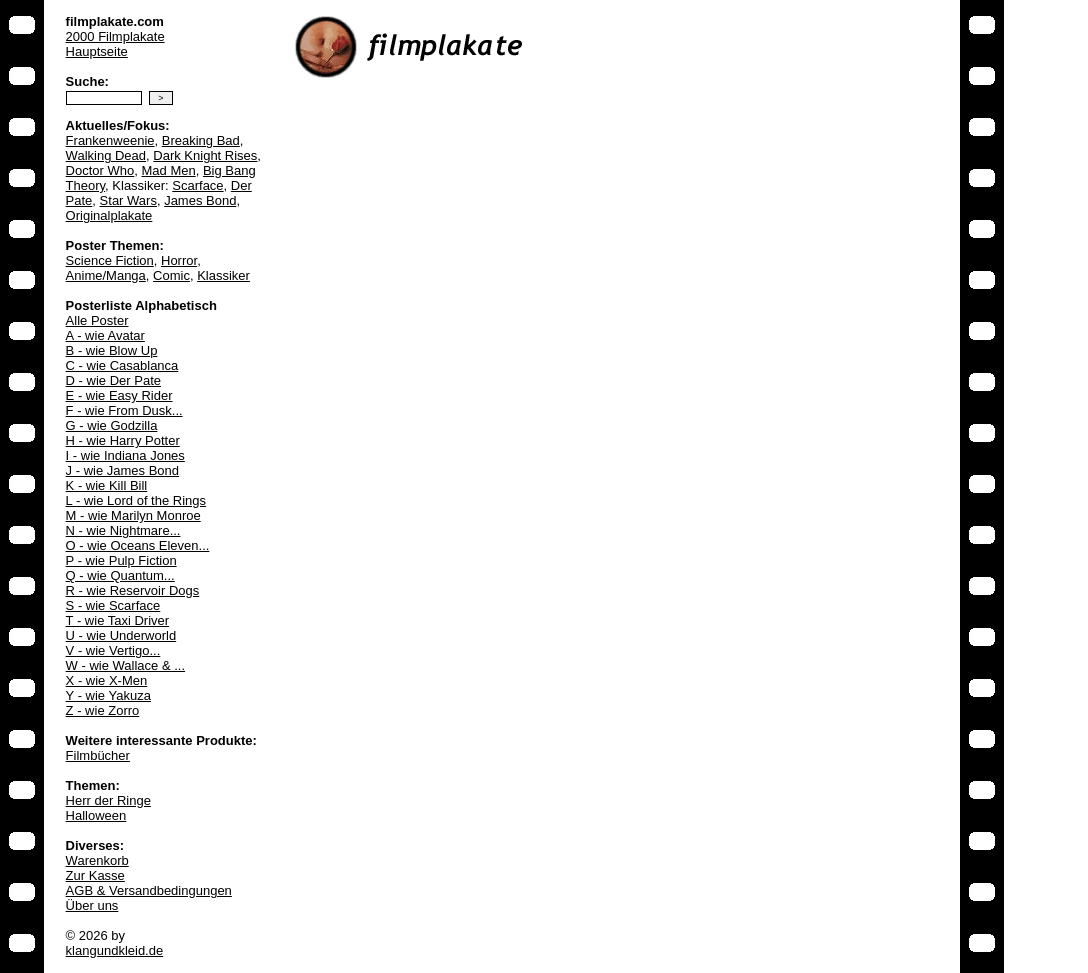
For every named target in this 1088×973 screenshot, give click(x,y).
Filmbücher (98, 755)
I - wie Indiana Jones (125, 455)
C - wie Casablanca (122, 365)
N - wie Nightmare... (123, 530)
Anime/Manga (106, 275)
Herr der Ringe (108, 800)
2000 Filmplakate (115, 36)
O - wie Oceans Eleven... (138, 545)
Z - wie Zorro (103, 710)
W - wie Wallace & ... (125, 665)
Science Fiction (110, 260)
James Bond (200, 200)
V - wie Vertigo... (113, 650)
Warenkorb (97, 860)
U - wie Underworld (121, 635)
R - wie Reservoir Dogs (133, 590)
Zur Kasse (95, 875)
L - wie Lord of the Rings (136, 500)
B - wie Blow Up (112, 350)
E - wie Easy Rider (119, 395)
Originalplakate (109, 215)
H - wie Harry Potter (123, 440)
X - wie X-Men (107, 680)
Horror (179, 260)
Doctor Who (100, 170)
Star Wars (128, 200)
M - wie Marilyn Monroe (133, 515)
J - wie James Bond (122, 470)
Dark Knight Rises (205, 155)
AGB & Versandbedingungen (149, 890)
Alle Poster (97, 320)
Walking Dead (106, 155)
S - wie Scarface (113, 605)
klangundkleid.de (115, 950)
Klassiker (223, 275)
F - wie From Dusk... (124, 410)
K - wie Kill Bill (107, 485)
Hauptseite (97, 51)
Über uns (92, 905)
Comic (171, 275)
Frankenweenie (110, 140)
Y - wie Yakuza (108, 695)
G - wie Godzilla (112, 425)
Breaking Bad (201, 140)
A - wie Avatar (105, 335)
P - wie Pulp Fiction (121, 560)
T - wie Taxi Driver (118, 620)
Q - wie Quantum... (120, 575)
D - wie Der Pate (113, 380)
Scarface (197, 185)
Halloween (96, 815)
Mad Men (168, 170)
